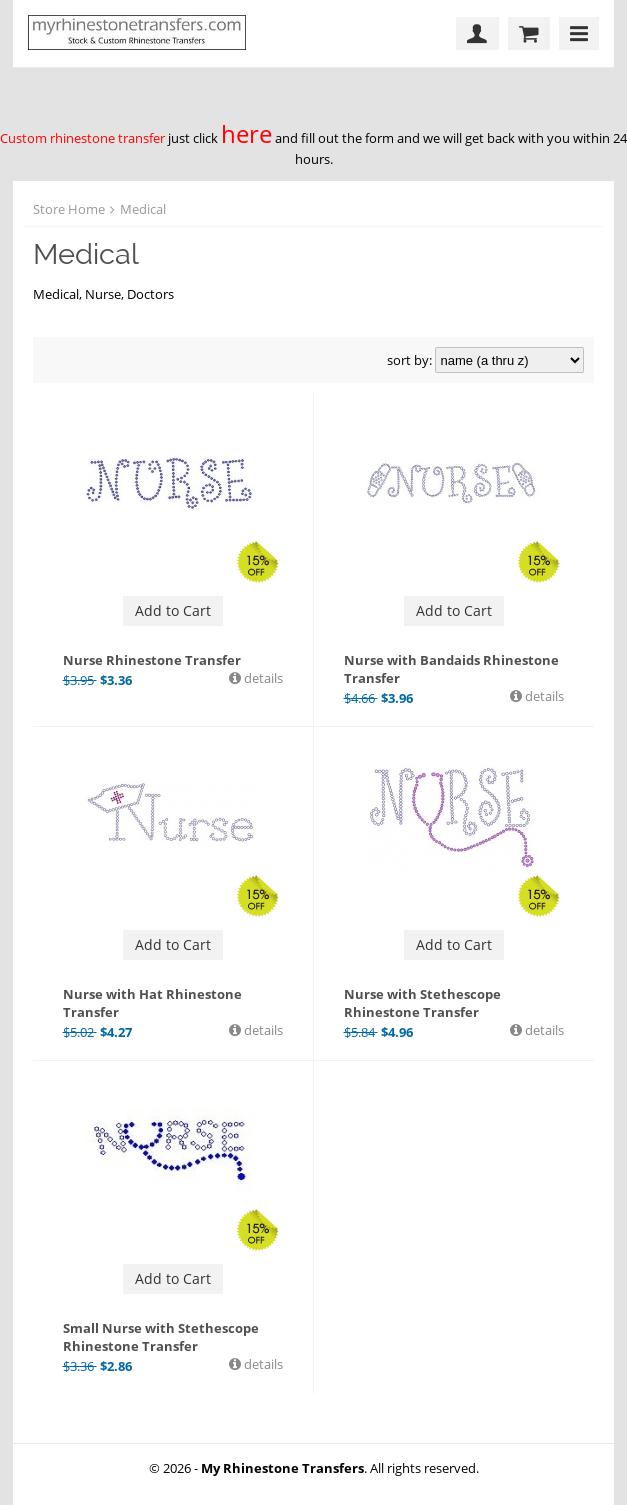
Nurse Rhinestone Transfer (152, 660)
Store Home (69, 209)
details (262, 678)
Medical (143, 209)
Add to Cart (173, 610)
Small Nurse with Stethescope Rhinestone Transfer (161, 1337)
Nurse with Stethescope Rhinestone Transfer (422, 1003)
